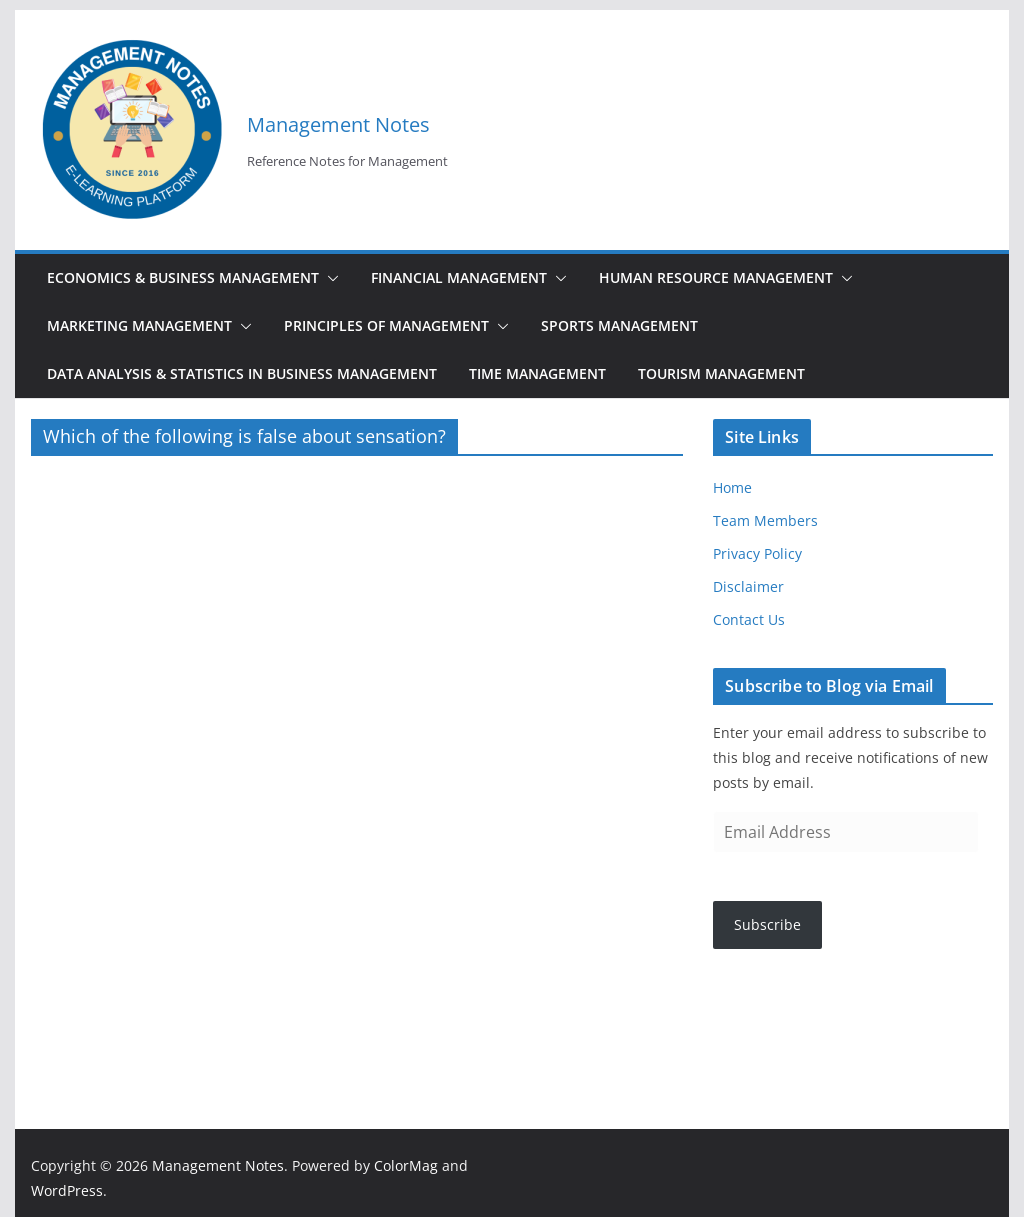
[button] (329, 278)
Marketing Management (139, 325)
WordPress (67, 1190)
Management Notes (338, 124)
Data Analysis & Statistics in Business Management (242, 373)
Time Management (537, 373)
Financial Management (459, 277)
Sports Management (619, 325)
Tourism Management (721, 373)
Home (732, 487)
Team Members (765, 520)
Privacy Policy (757, 553)
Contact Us (749, 619)
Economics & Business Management (183, 277)
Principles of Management (386, 325)
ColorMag (406, 1165)
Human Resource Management (716, 277)
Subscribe (767, 924)
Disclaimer (748, 586)
